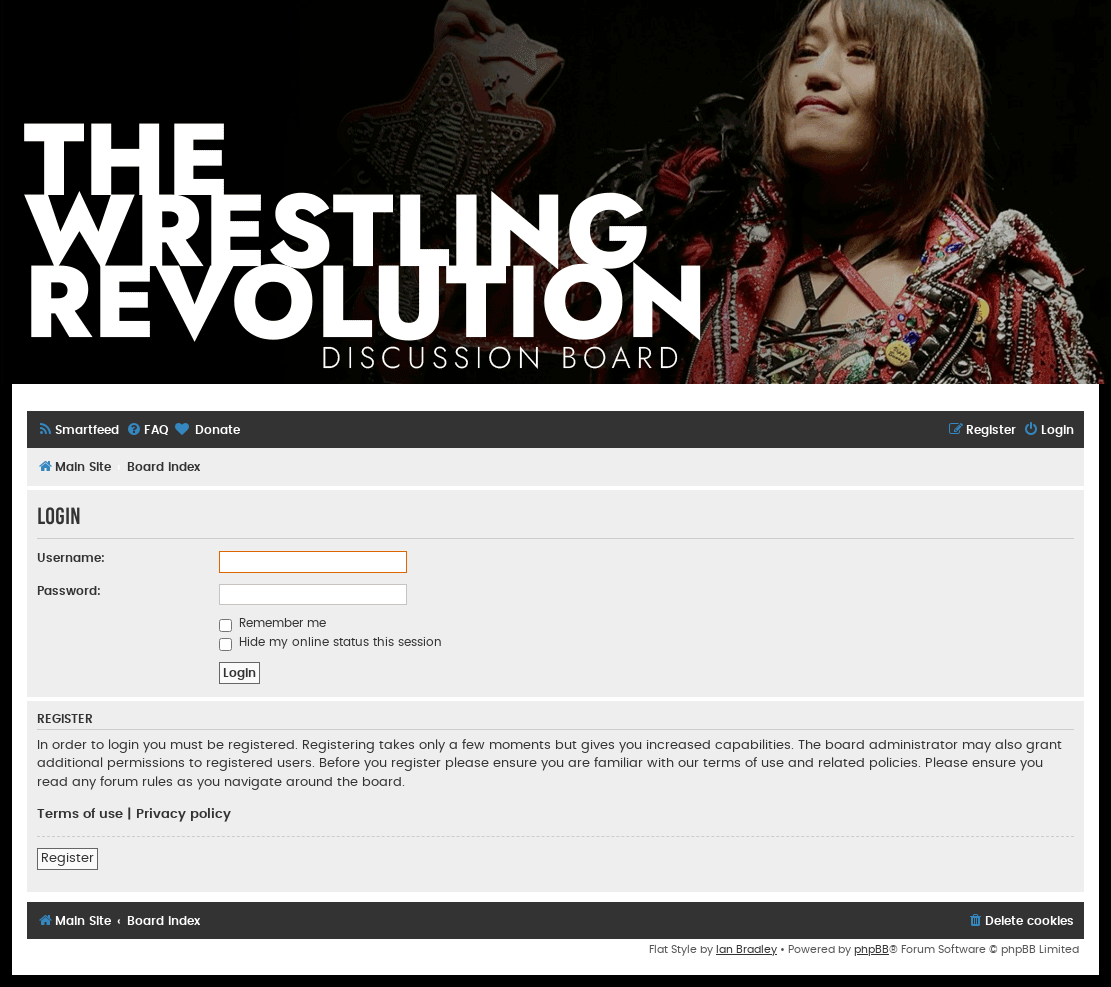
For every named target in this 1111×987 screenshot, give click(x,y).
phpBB (871, 949)
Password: (69, 591)
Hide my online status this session (330, 642)
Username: (71, 558)
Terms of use (80, 814)
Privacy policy (183, 814)
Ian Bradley (746, 949)
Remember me (272, 623)
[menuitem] (78, 430)
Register (67, 858)
